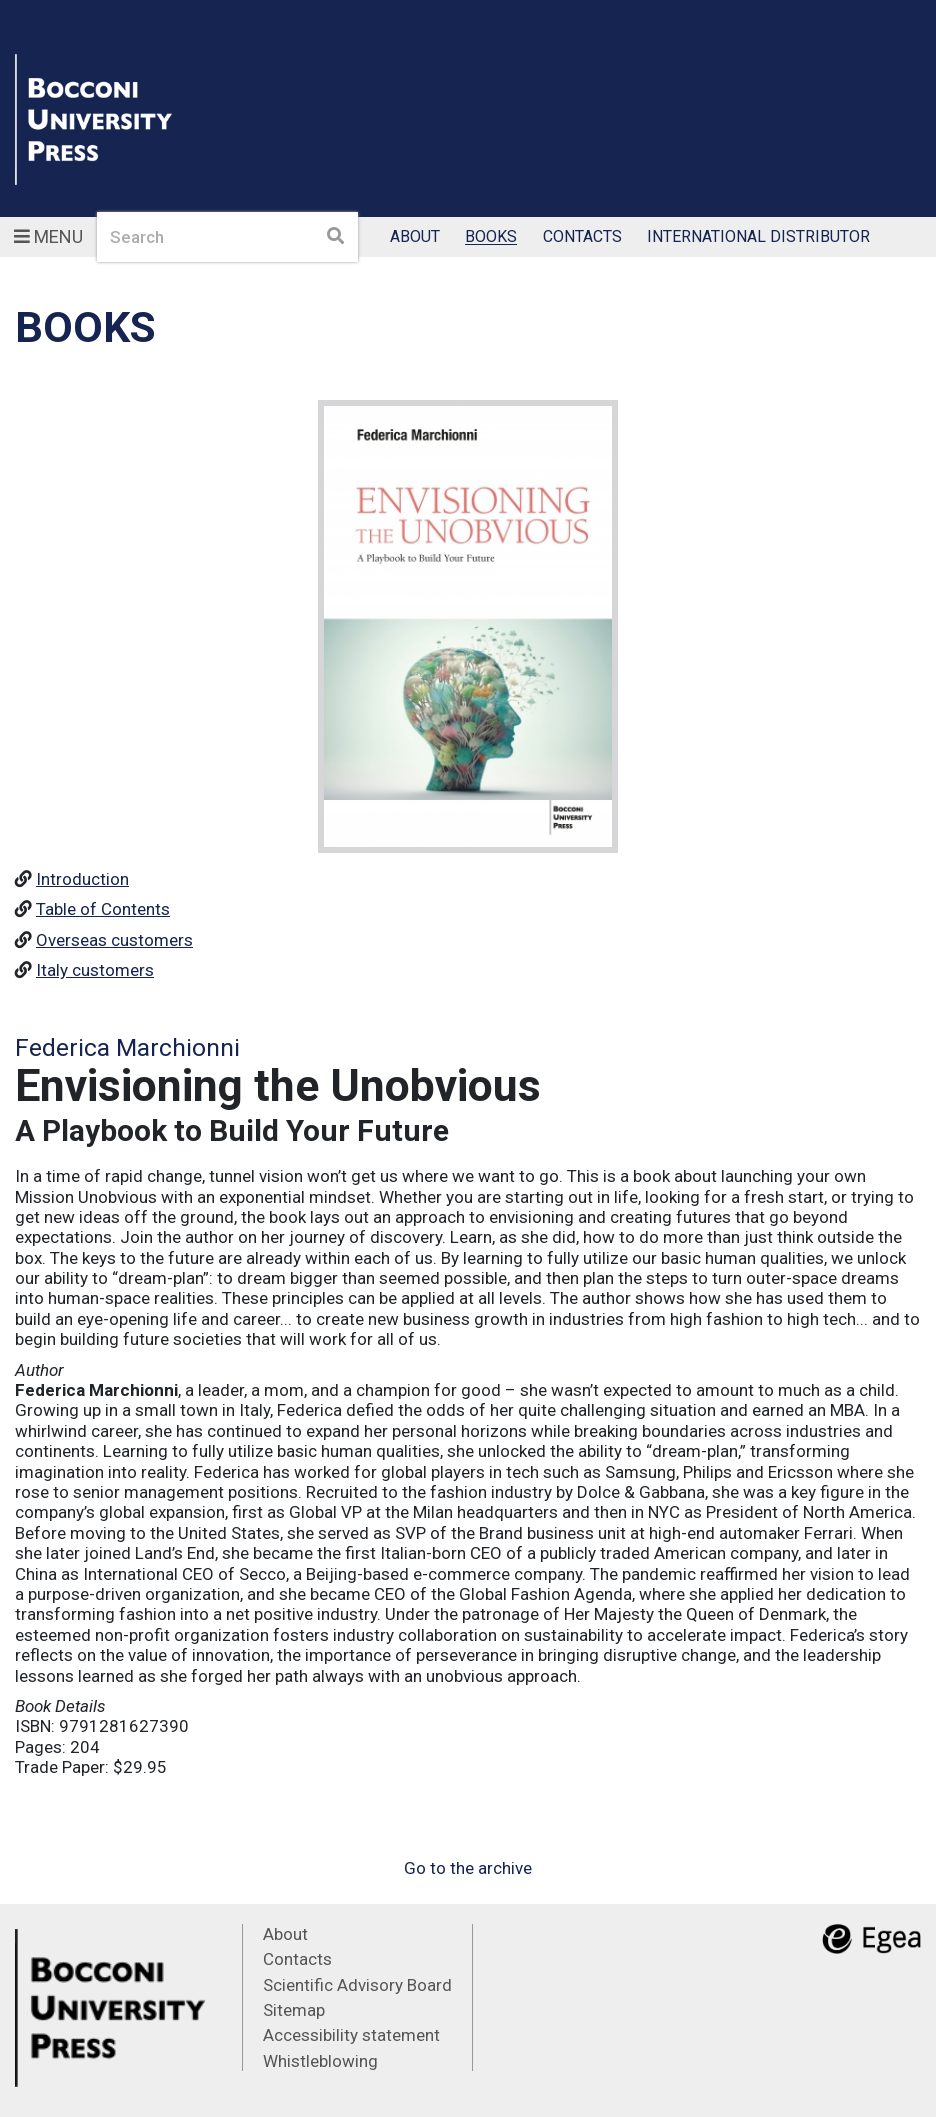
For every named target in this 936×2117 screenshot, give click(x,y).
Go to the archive (468, 1868)
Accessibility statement (351, 2035)
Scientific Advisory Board (357, 1985)
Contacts (582, 237)
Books (491, 237)
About (415, 237)
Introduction (82, 879)
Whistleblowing (320, 2061)
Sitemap (294, 2010)
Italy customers (95, 970)
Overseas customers (114, 940)
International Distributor (758, 237)
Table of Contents (103, 909)
